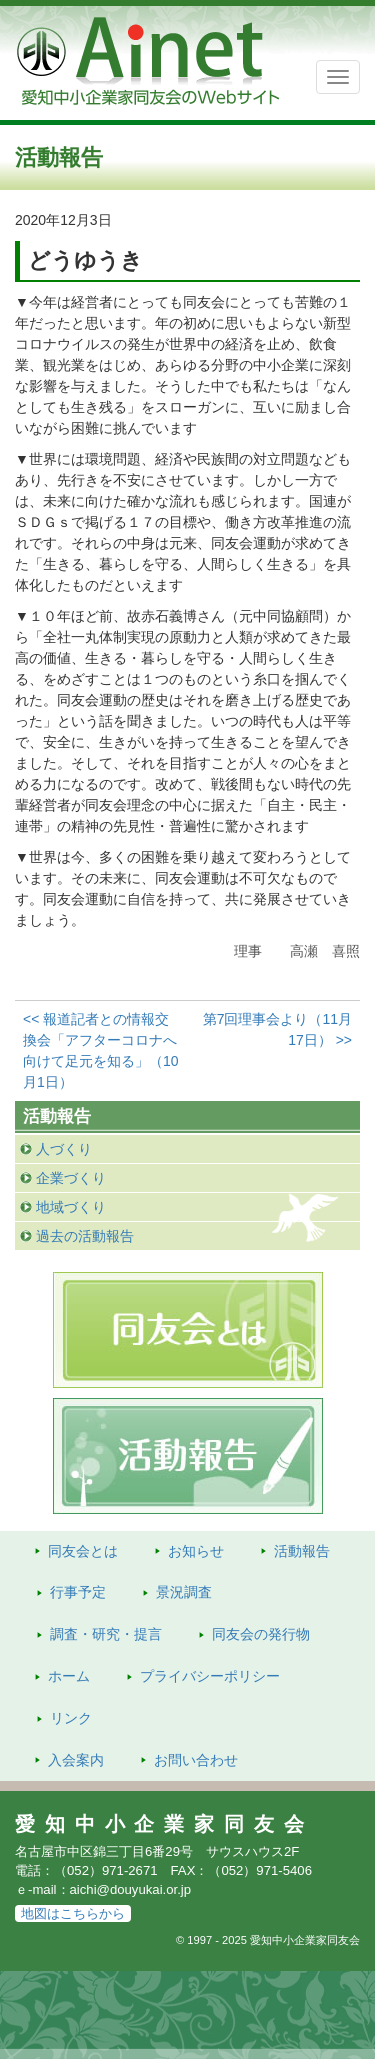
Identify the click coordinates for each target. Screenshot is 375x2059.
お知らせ (196, 1551)
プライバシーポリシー (210, 1676)
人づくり (64, 1149)
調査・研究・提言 (106, 1634)
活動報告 (302, 1551)
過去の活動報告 (85, 1236)
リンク (71, 1718)
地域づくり (71, 1207)
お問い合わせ (196, 1760)
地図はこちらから (73, 1913)
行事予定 (78, 1592)
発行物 (261, 1634)
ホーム (69, 1676)
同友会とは (83, 1551)
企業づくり (71, 1178)
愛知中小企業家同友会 (164, 1824)
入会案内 (76, 1760)
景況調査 (184, 1592)
